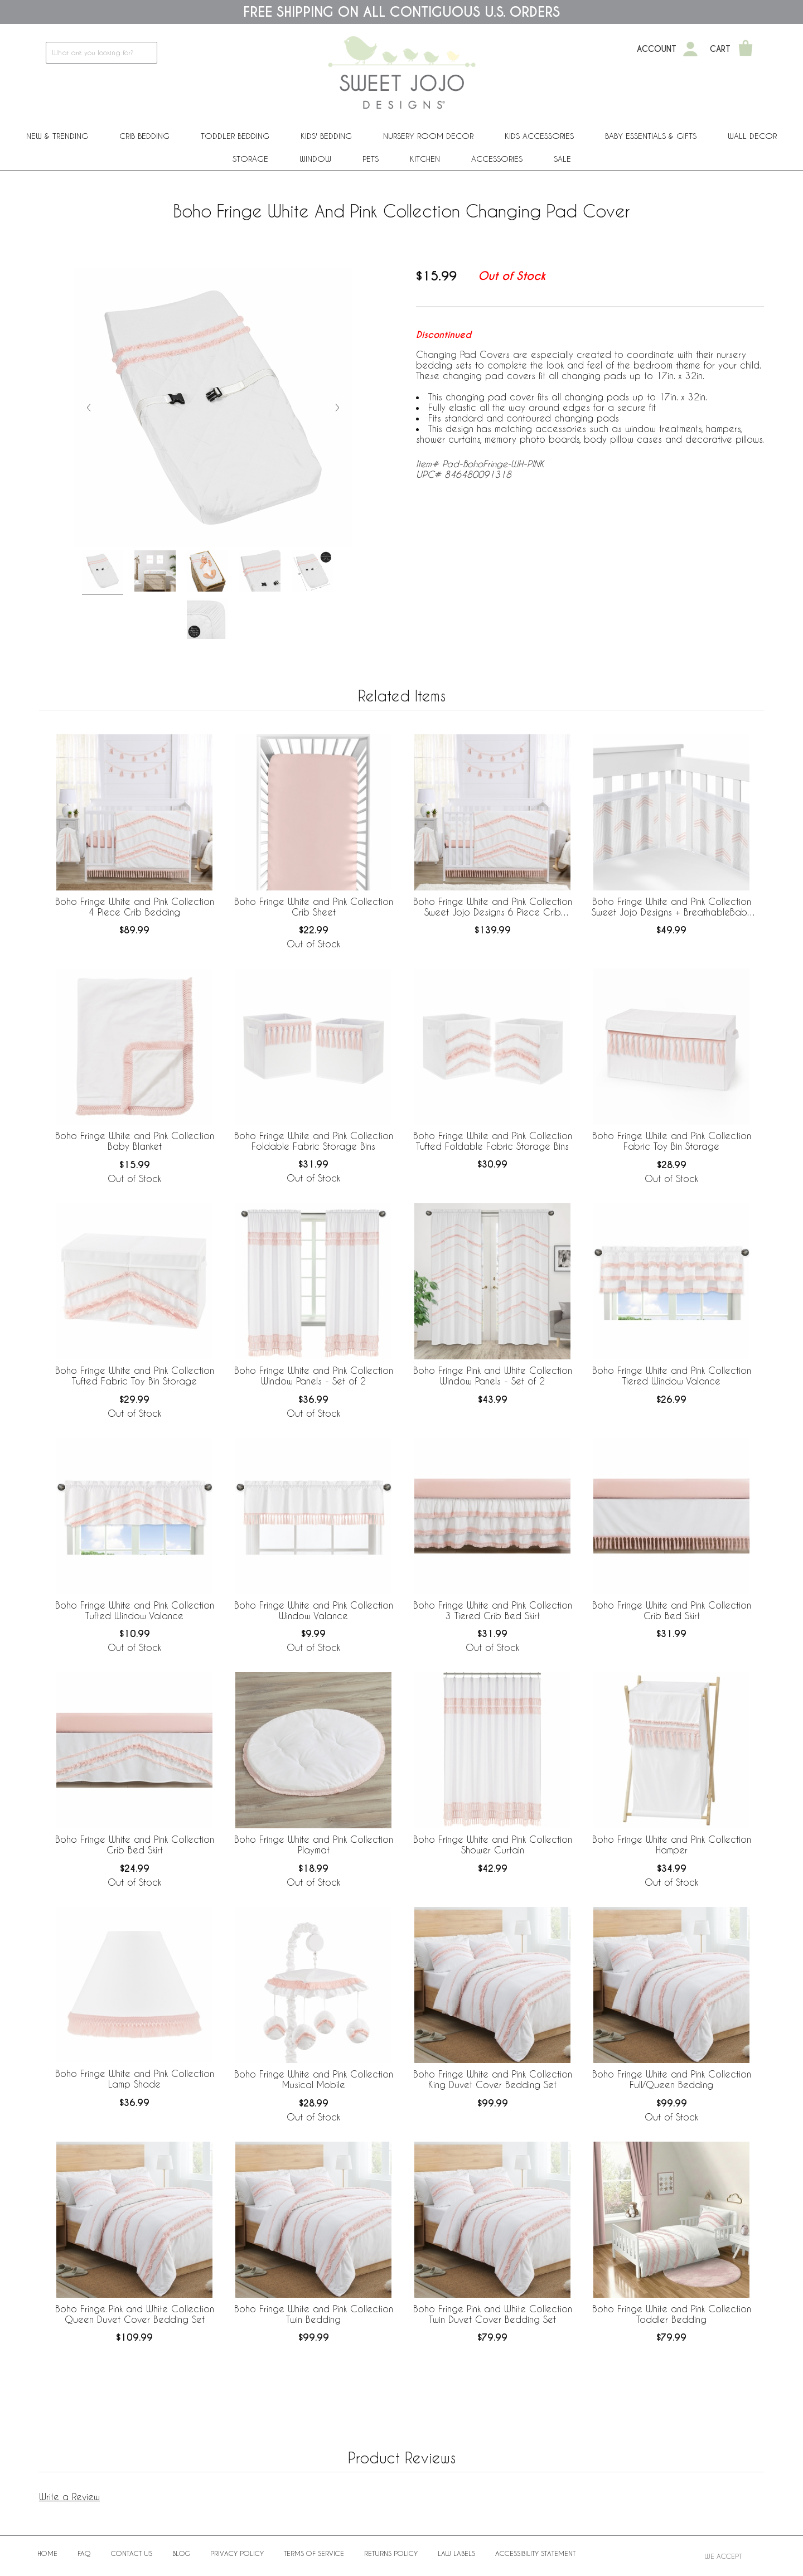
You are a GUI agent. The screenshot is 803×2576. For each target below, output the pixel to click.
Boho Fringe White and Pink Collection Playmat (313, 1844)
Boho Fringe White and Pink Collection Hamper (671, 1844)
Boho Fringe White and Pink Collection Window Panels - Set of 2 (313, 1375)
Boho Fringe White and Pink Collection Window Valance (313, 1610)
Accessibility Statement (535, 2553)
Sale (562, 158)
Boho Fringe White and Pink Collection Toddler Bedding (671, 2314)
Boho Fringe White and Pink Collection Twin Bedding (313, 2314)
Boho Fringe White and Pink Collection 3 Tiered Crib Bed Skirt (492, 1610)
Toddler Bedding (235, 136)
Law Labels (456, 2553)
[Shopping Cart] (745, 49)
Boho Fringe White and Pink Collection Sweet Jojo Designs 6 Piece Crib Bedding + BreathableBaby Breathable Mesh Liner (492, 907)
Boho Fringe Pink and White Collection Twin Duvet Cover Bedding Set (492, 2314)
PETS (370, 158)
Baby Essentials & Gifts (650, 136)
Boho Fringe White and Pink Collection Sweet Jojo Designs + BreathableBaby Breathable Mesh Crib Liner (672, 907)
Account (656, 49)
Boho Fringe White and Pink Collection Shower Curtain (492, 1844)
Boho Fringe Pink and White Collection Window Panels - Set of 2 (492, 1375)
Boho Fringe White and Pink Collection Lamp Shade (134, 2078)
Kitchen (425, 158)
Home (47, 2553)
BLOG (181, 2553)
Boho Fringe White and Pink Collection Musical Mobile (313, 2079)
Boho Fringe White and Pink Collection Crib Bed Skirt (671, 1610)
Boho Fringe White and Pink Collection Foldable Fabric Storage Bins (313, 1140)
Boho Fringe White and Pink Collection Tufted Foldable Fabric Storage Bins (492, 1140)
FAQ (84, 2553)
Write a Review (69, 2496)
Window (315, 158)
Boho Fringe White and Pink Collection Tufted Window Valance (134, 1610)
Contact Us (131, 2553)
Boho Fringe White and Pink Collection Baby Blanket (134, 1140)
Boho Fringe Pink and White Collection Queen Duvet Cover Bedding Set (134, 2314)
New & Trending (57, 136)
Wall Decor (752, 136)
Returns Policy (391, 2553)
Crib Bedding (144, 136)
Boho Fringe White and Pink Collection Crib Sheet (313, 906)
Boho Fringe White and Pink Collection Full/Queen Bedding (671, 2079)
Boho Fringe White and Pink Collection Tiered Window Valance (671, 1375)
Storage (250, 158)
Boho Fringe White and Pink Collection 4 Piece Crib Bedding (134, 906)
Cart (720, 49)
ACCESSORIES (497, 158)
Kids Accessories (539, 136)
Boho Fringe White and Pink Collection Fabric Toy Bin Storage (671, 1140)
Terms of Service (314, 2553)
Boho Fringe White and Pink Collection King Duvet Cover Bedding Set (492, 2079)
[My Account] (690, 49)
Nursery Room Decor (428, 136)
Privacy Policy (237, 2553)
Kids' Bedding (326, 136)
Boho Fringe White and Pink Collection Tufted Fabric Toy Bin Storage (134, 1375)
